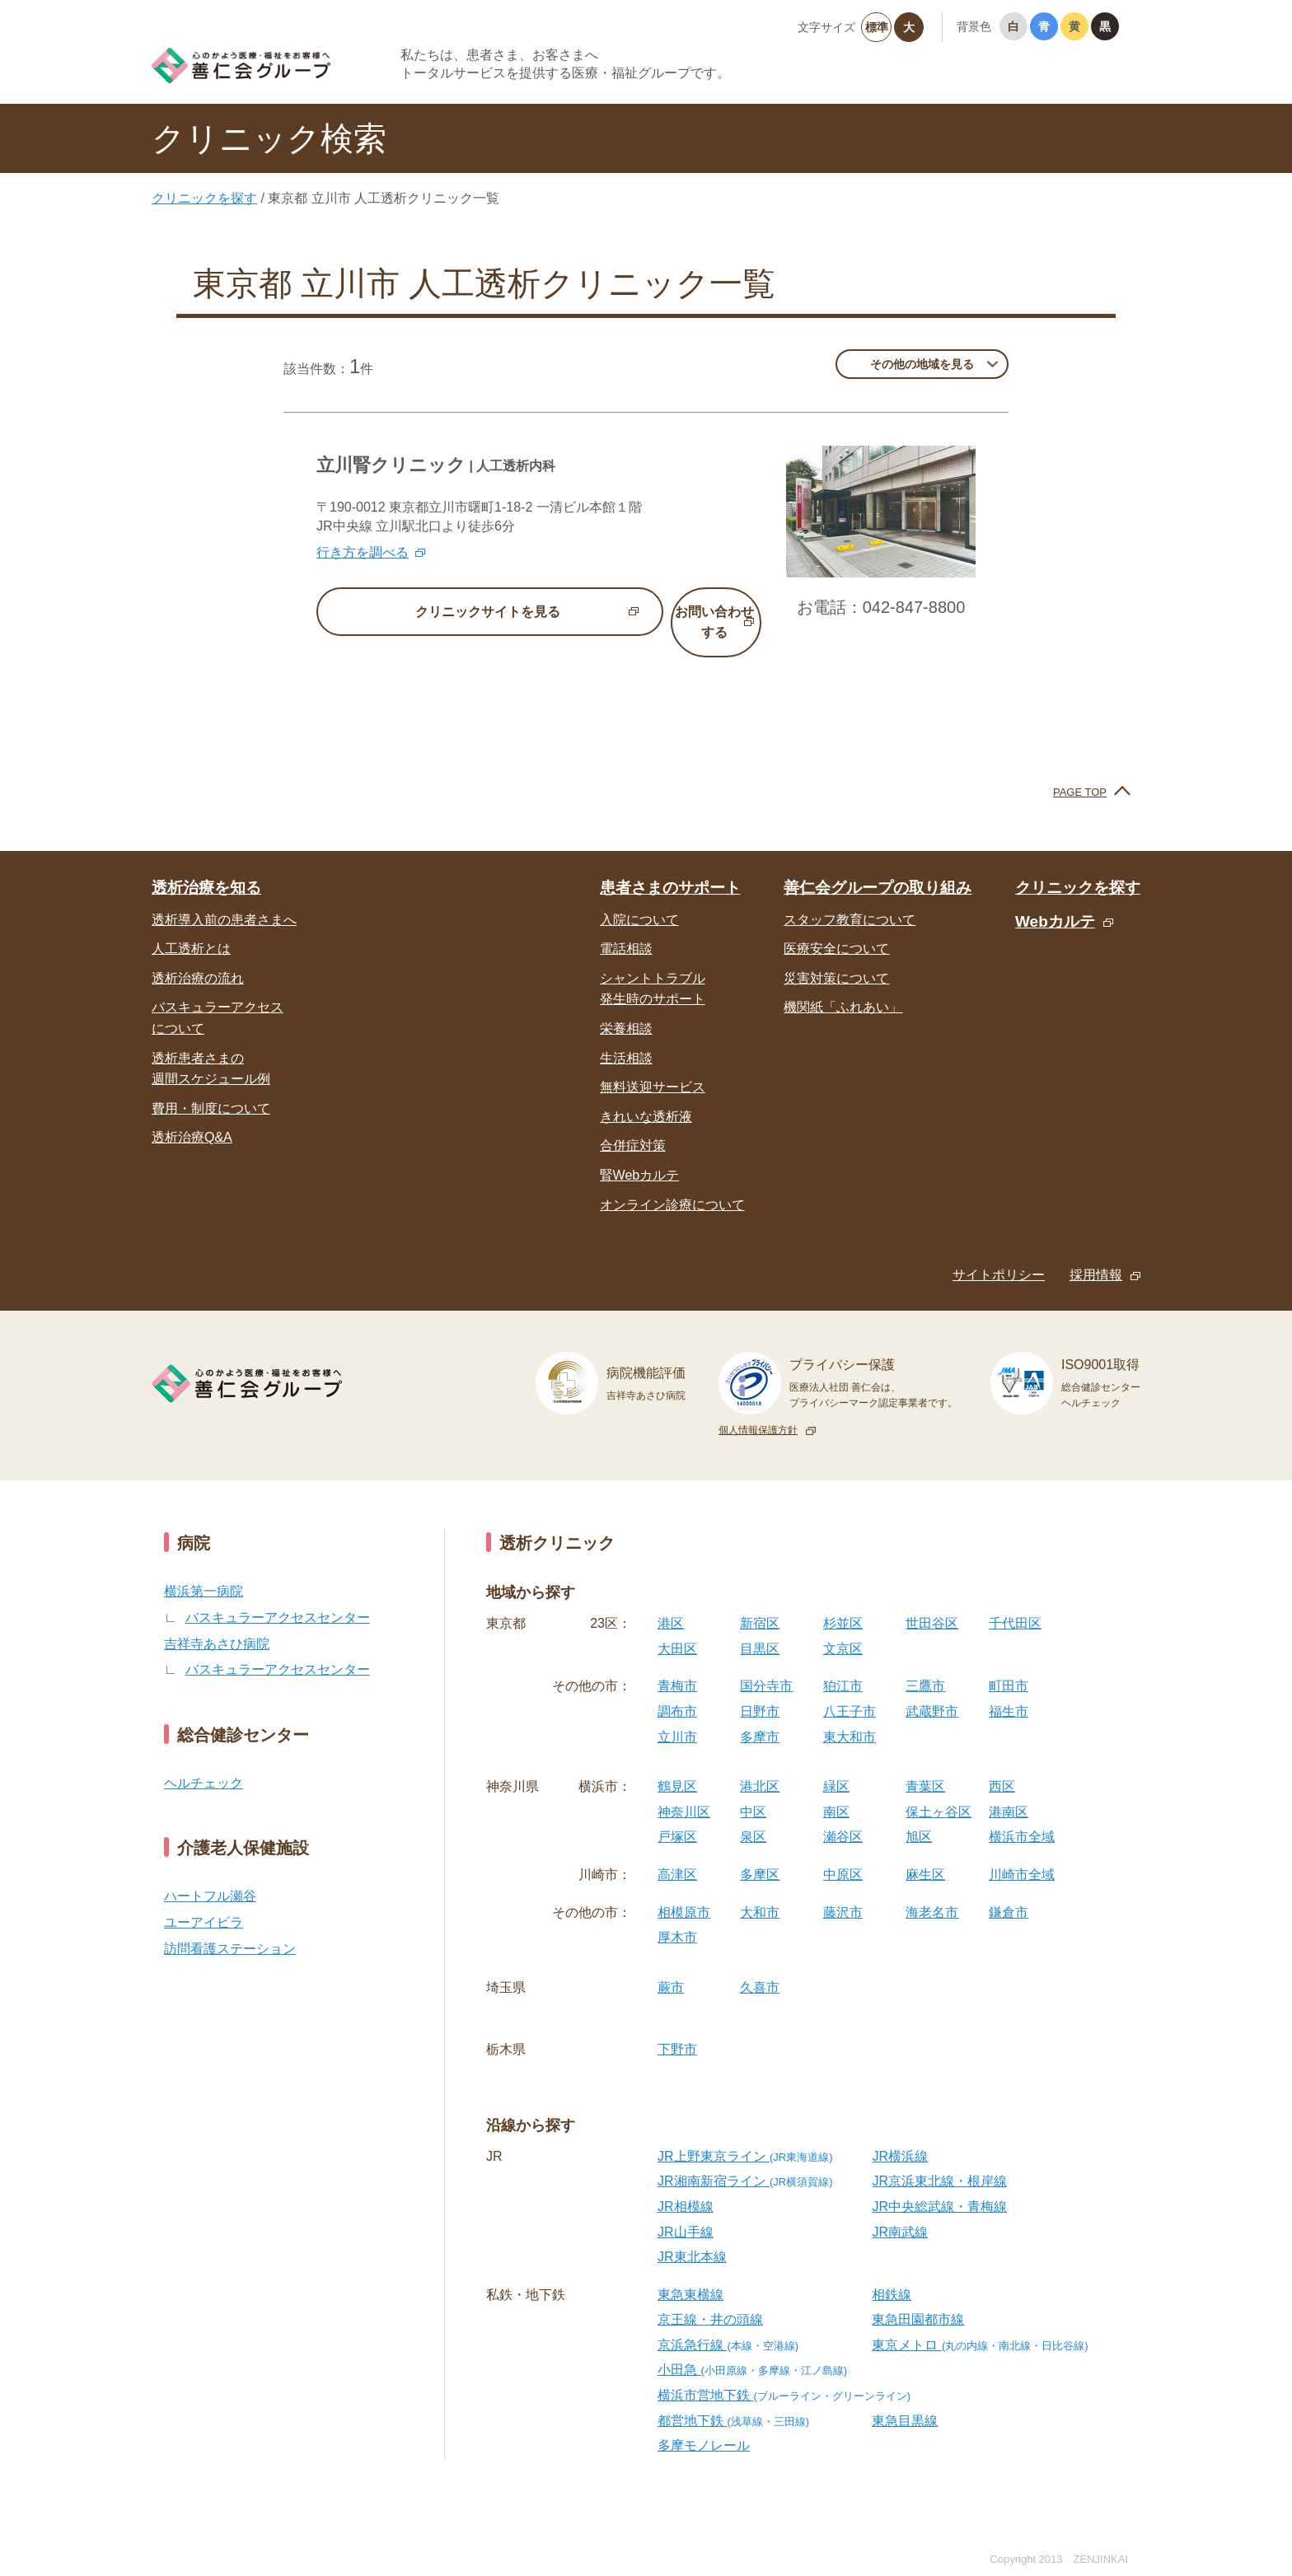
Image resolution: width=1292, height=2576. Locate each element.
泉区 (753, 1816)
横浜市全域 (1022, 1816)
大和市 (759, 1891)
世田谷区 (932, 1603)
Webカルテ (1055, 900)
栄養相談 (626, 1007)
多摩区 (759, 1853)
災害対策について (836, 957)
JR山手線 (686, 2211)
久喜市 (759, 1966)
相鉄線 (891, 2273)
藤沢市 (843, 1891)
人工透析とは (191, 928)
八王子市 (849, 1690)
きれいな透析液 (646, 1095)
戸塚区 (677, 1816)
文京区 (843, 1627)
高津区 (677, 1853)
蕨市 (671, 1966)
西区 (1002, 1766)
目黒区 (759, 1627)
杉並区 (843, 1603)
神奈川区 (684, 1791)
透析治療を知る (206, 867)
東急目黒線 (905, 2399)
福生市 (1008, 1690)
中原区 (843, 1853)
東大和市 (849, 1716)
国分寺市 (766, 1665)
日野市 (759, 1690)
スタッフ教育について (849, 898)
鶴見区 (677, 1766)
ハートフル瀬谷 (210, 1875)
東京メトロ (980, 2324)
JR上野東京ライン (745, 2135)
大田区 (677, 1627)
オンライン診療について (672, 1183)
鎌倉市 (1008, 1891)
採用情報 (1096, 1254)
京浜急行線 (728, 2324)
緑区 (836, 1766)
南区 (836, 1791)
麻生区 (925, 1853)
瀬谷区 (843, 1816)
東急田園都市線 (918, 2299)
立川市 (677, 1716)
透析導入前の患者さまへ (224, 898)
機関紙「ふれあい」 (843, 986)
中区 (753, 1791)
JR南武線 (900, 2211)
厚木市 (677, 1917)
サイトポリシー (999, 1254)
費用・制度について (211, 1087)
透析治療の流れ (198, 957)
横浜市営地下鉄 (784, 2374)
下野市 (677, 2029)
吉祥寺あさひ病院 (216, 1622)
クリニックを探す (204, 198)
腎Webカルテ (640, 1154)
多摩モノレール (704, 2425)
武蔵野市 (932, 1690)
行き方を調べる (362, 552)
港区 (671, 1603)
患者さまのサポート (670, 867)
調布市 (677, 1690)
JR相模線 (686, 2185)
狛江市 (843, 1665)
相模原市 (684, 1891)
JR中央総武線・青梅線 (939, 2185)
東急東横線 (690, 2273)
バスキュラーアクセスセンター (277, 1596)
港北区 (759, 1766)
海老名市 (932, 1891)
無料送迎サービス (652, 1066)
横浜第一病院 (203, 1571)
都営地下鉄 (733, 2399)
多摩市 (759, 1716)
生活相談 (626, 1037)
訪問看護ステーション (230, 1927)
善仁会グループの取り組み (877, 867)
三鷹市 (925, 1665)
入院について (639, 898)
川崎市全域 (1022, 1853)
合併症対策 (633, 1125)
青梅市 (677, 1665)
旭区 (919, 1816)
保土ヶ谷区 (938, 1791)
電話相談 (626, 928)
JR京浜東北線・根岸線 (939, 2160)
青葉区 (925, 1766)
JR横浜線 (900, 2135)
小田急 (752, 2349)
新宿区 (759, 1603)
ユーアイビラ (203, 1901)
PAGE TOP (1080, 770)
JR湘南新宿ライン (745, 2160)
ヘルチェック (203, 1762)
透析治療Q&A (192, 1117)
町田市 (1008, 1665)
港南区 (1008, 1791)
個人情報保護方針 (758, 1408)
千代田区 (1015, 1603)
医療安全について (836, 928)
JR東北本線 (692, 2236)
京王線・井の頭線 (710, 2299)
